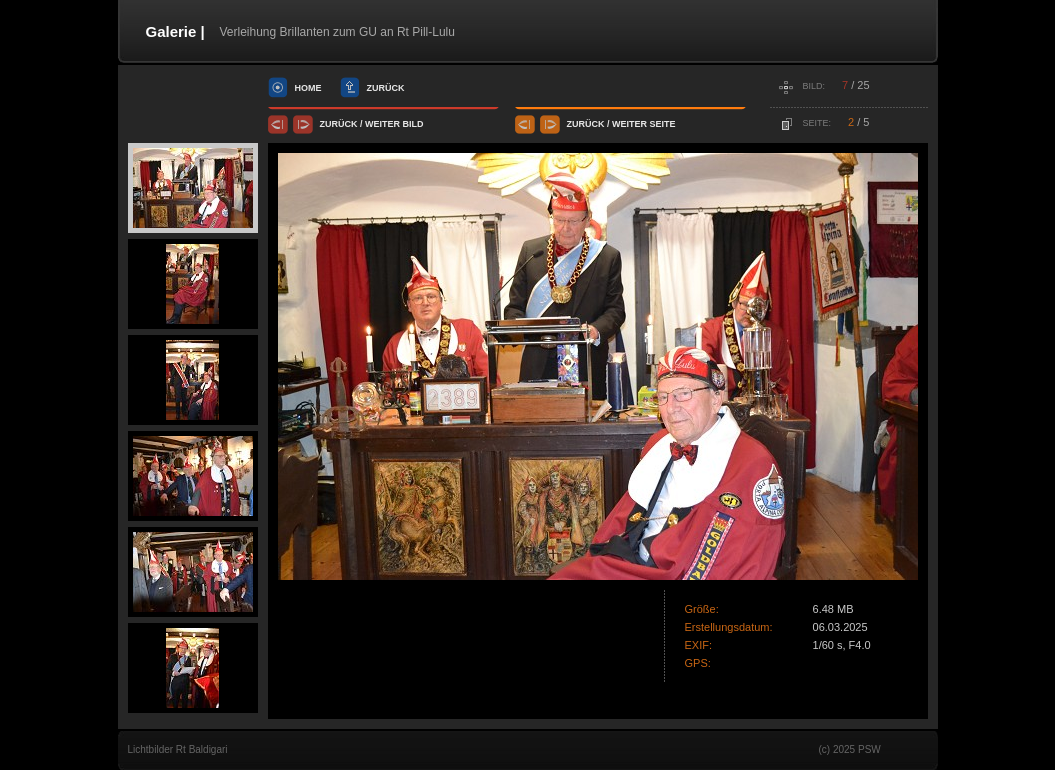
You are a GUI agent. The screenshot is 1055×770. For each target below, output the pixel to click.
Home (308, 88)
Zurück (386, 88)
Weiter (382, 124)
